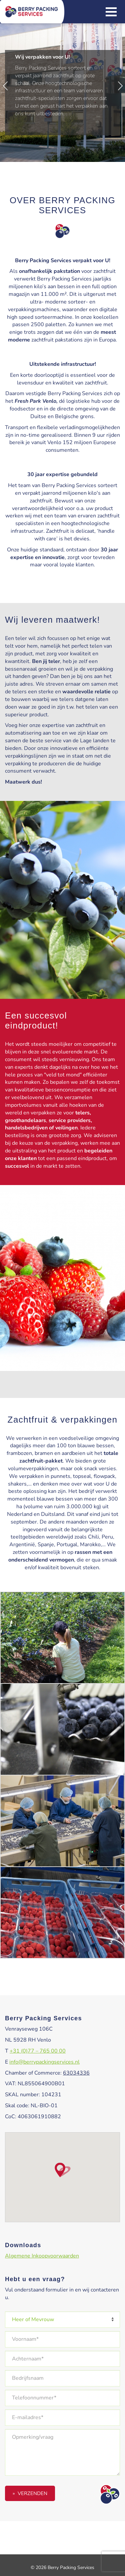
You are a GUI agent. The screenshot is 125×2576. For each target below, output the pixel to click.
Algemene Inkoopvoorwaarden (42, 2255)
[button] (63, 2170)
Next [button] (120, 86)
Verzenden (32, 2493)
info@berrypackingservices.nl (44, 2062)
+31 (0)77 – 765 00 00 (38, 2051)
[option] (62, 84)
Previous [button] (5, 86)
